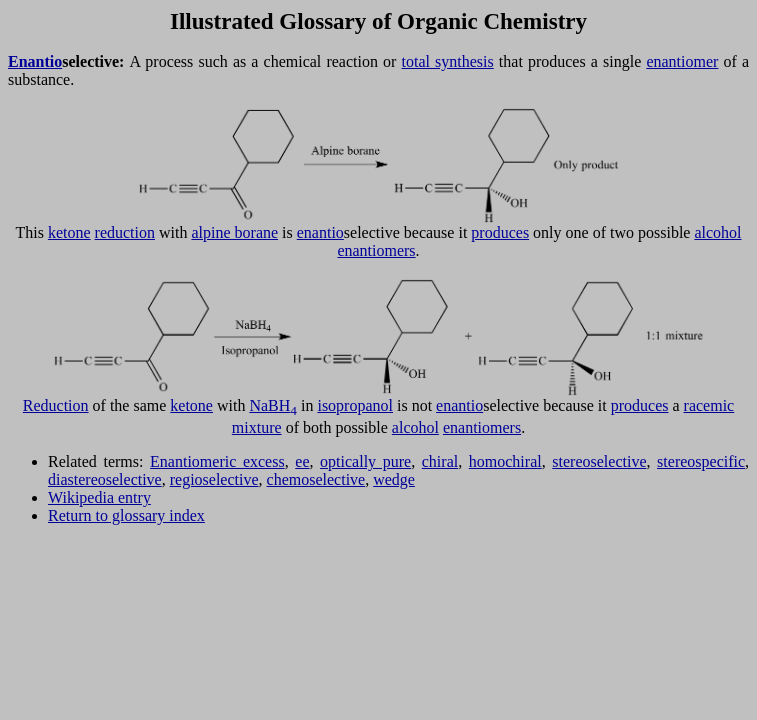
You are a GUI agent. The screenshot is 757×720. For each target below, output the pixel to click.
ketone (69, 232)
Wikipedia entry (99, 497)
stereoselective (599, 461)
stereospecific (701, 461)
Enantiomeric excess (217, 461)
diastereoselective (105, 479)
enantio (320, 232)
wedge (394, 479)
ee (302, 461)
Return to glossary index (126, 515)
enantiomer (682, 61)
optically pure (365, 461)
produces (500, 232)
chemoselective (316, 479)
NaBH (273, 405)
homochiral (505, 461)
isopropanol (355, 405)
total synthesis (447, 61)
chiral (440, 461)
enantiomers (376, 250)
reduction (125, 232)
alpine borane (234, 232)
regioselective (214, 479)
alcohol (717, 232)
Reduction (56, 405)
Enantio (35, 61)
